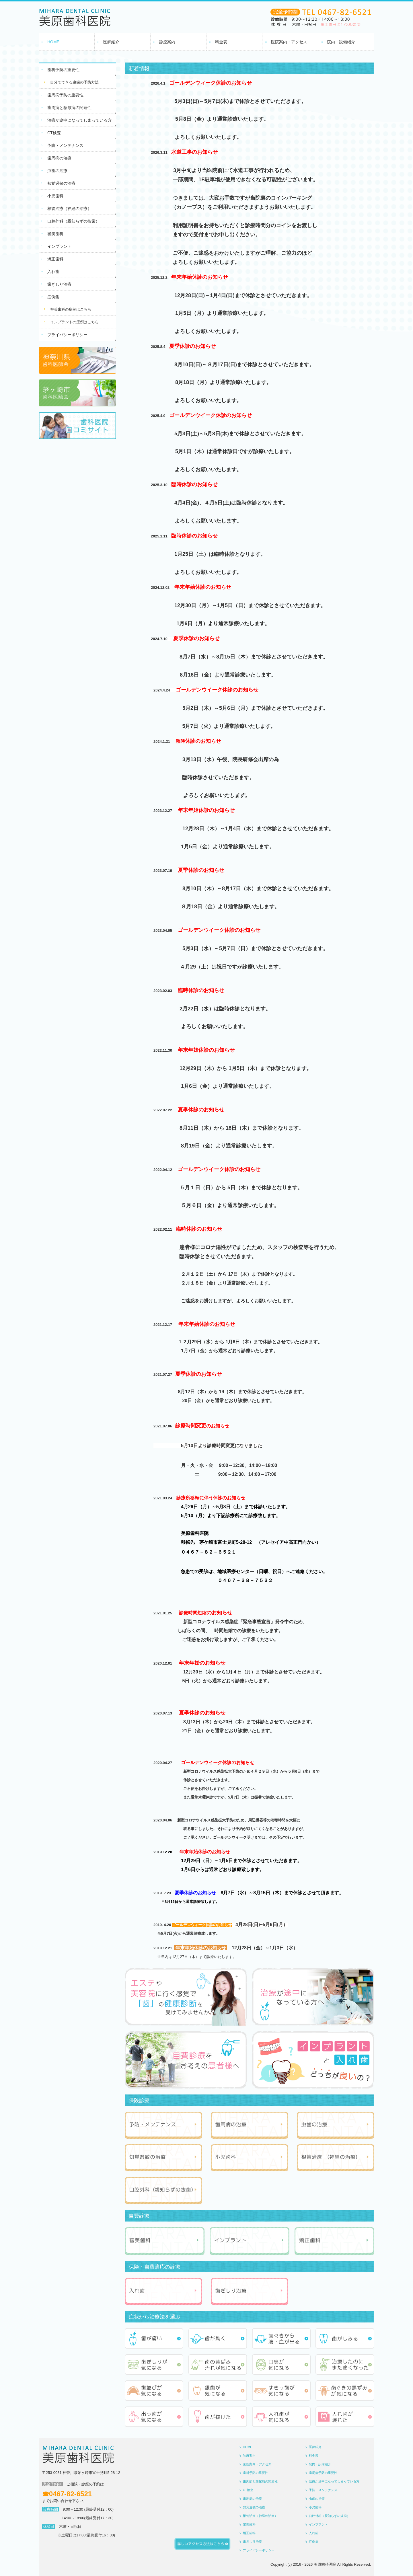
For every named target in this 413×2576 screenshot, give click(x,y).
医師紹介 (111, 42)
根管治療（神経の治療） (69, 208)
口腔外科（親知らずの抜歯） (73, 221)
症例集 (53, 297)
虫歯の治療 (57, 170)
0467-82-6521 (70, 2494)
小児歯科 (55, 196)
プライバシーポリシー (67, 334)
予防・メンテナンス (65, 145)
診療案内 (167, 42)
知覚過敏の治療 (61, 183)
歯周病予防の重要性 (65, 95)
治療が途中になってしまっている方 (79, 120)
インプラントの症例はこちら (74, 322)
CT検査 (54, 132)
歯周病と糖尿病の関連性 (69, 107)
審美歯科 (55, 233)
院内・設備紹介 (341, 42)
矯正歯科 (55, 259)
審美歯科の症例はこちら (70, 309)
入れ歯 (53, 271)
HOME (53, 42)
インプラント (59, 246)
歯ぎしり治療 (59, 284)
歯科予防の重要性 (63, 69)
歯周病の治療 (59, 158)
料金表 (221, 42)
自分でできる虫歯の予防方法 (74, 82)
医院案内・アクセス (289, 42)
